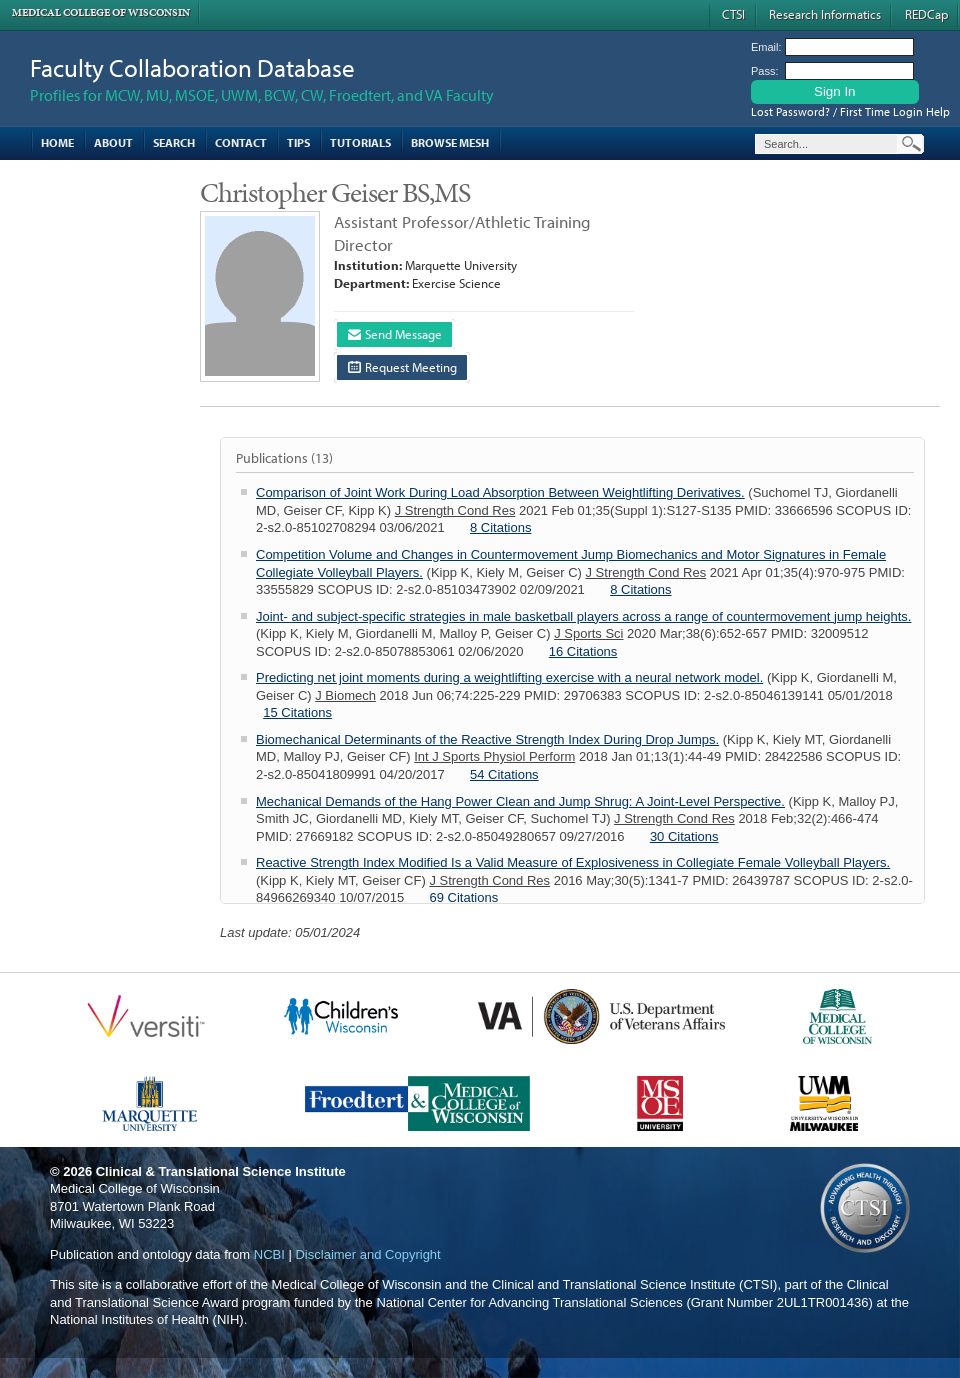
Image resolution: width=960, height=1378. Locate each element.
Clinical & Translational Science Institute (221, 1171)
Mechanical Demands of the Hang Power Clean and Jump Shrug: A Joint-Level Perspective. (520, 801)
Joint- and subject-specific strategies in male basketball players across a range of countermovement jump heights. (583, 616)
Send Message (395, 334)
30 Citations (684, 836)
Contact (241, 142)
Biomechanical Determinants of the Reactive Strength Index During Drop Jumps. (487, 739)
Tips (298, 142)
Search (174, 142)
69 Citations (464, 897)
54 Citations (504, 774)
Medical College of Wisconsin (101, 12)
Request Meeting (402, 367)
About (113, 142)
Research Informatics (825, 14)
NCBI (269, 1254)
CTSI (733, 14)
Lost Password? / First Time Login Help (850, 111)
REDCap (926, 14)
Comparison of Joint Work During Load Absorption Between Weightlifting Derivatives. (500, 492)
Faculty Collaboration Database (192, 67)
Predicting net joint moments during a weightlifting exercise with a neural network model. (509, 677)
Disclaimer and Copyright (367, 1254)
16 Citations (583, 651)
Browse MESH (450, 142)
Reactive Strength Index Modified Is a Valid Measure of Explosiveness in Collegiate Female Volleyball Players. (573, 862)
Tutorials (360, 142)
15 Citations (297, 712)
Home (57, 142)
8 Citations (500, 527)
